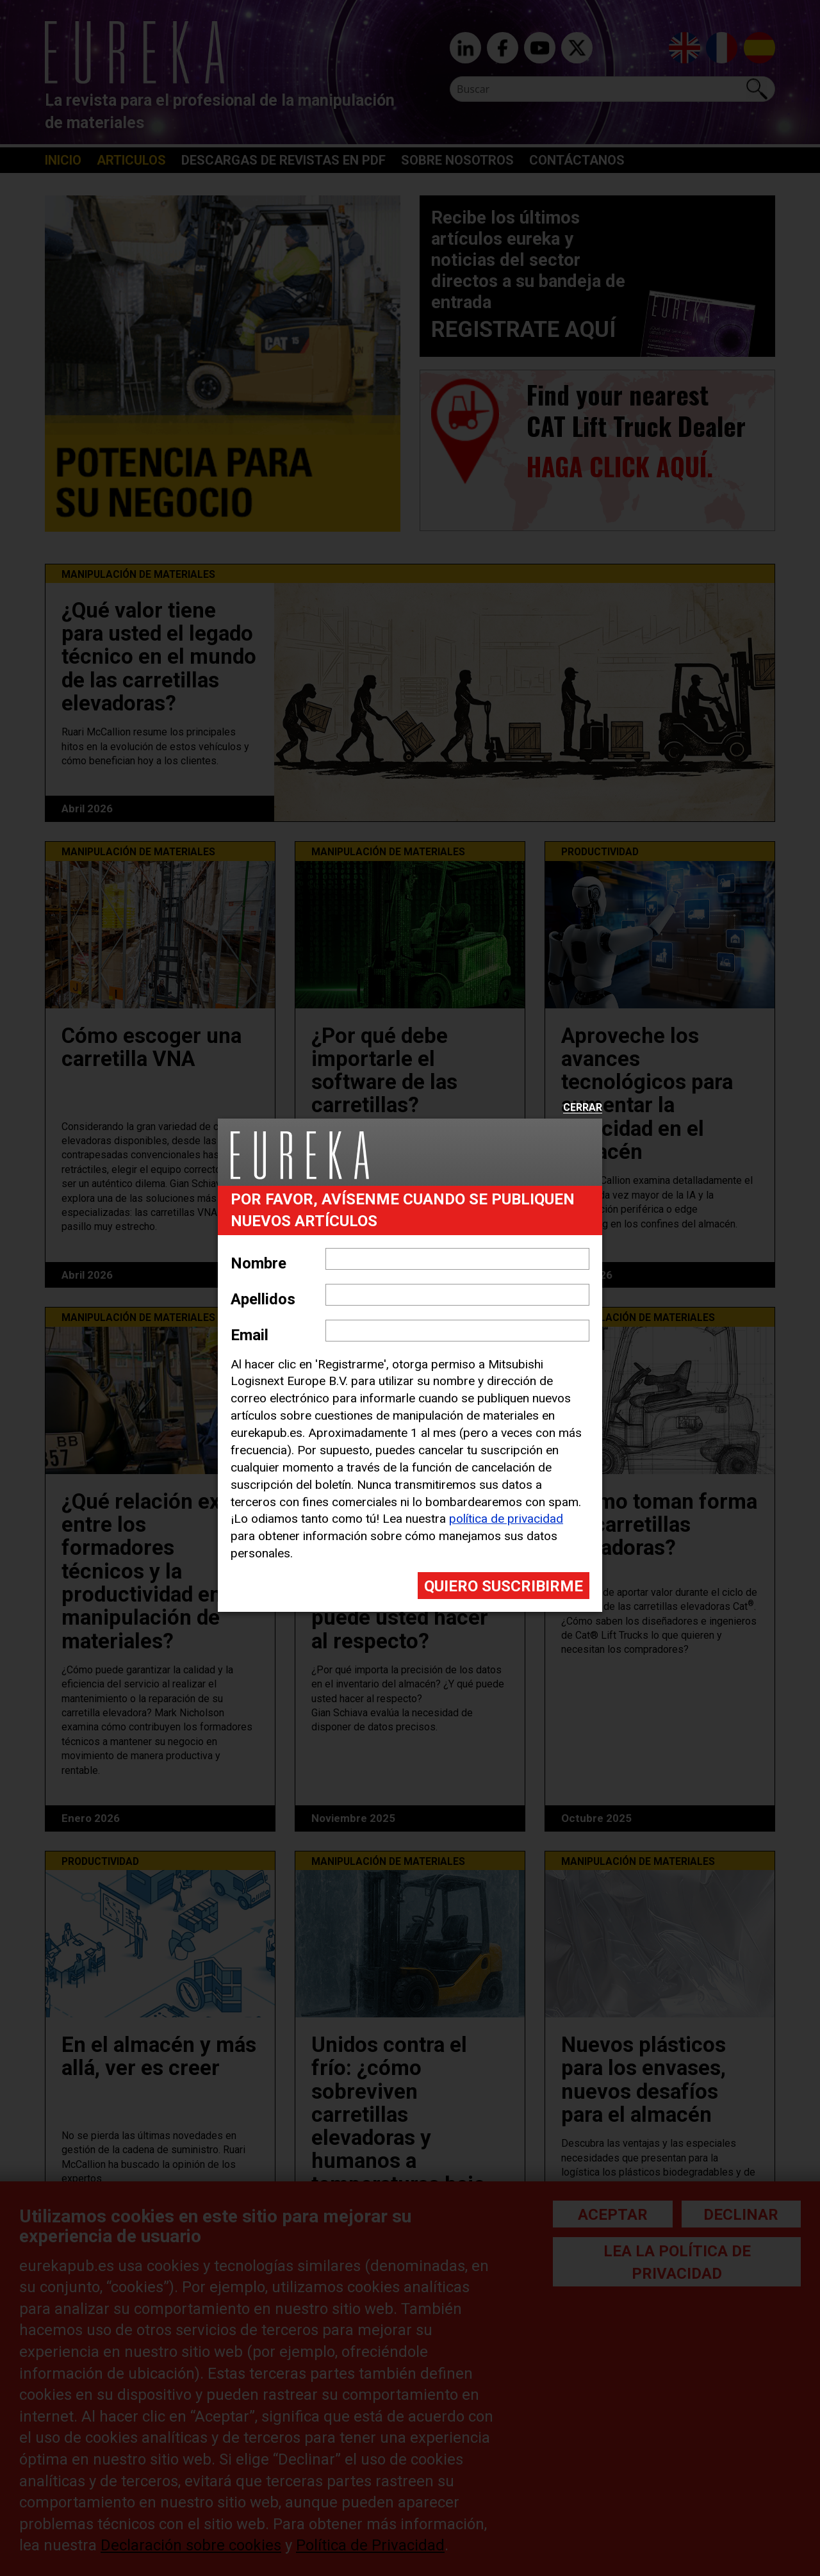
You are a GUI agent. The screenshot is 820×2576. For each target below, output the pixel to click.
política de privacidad (506, 1518)
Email (249, 1335)
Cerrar (582, 1108)
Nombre (258, 1263)
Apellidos (263, 1299)
